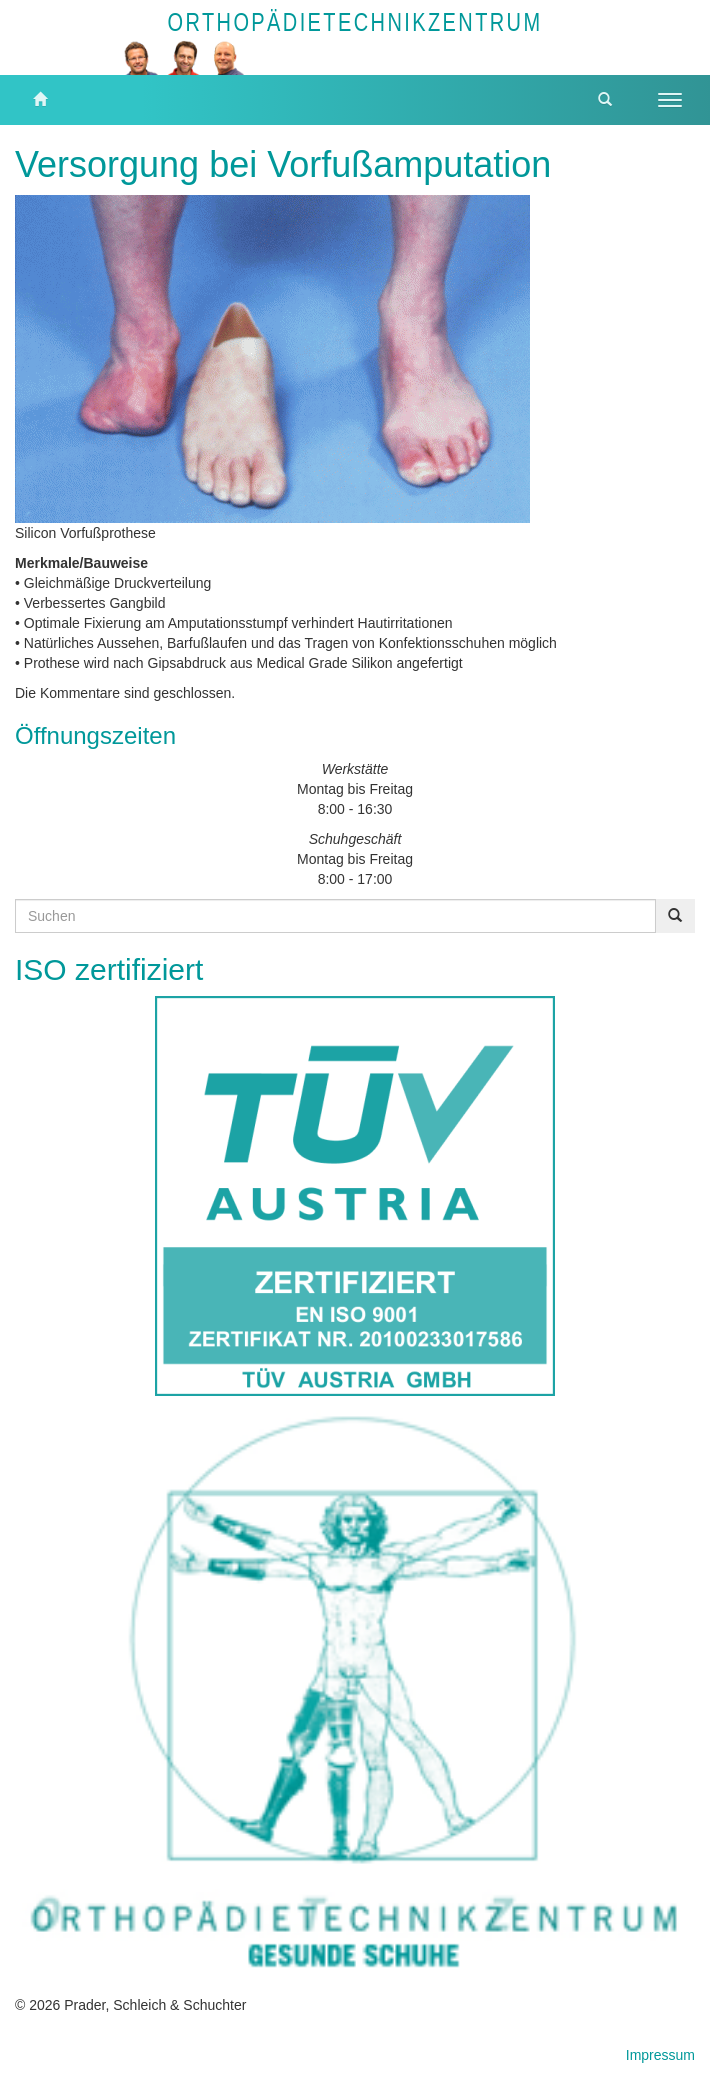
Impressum (660, 2055)
